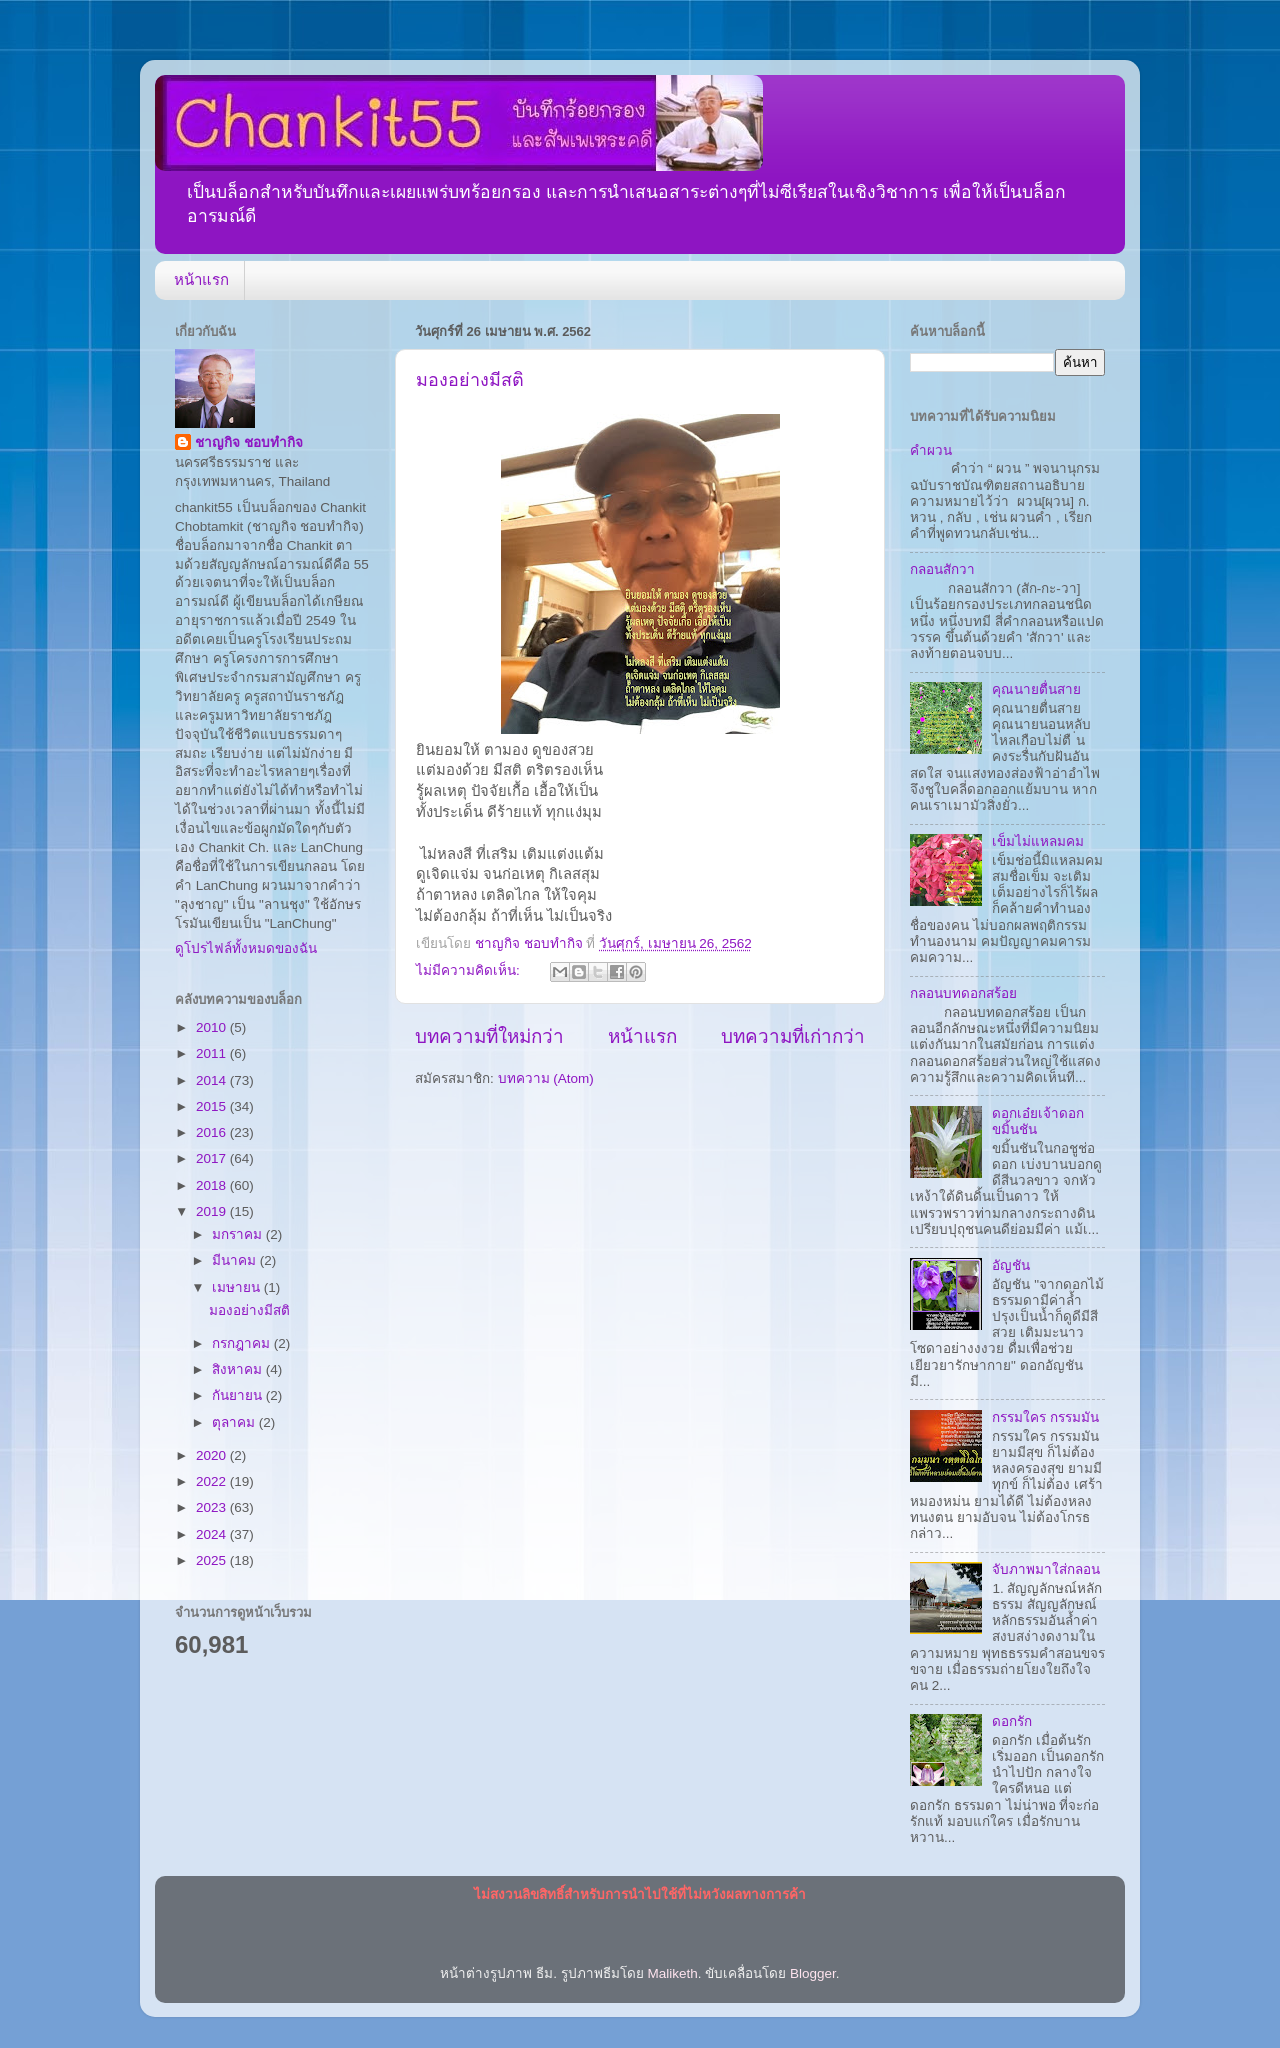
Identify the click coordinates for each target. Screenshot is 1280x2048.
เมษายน (238, 1287)
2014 (213, 1080)
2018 (213, 1185)
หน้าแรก (201, 279)
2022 (213, 1481)
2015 (213, 1106)
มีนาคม (236, 1260)
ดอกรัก (1012, 1721)
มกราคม (239, 1234)
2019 (213, 1211)
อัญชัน (1011, 1265)
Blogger (813, 1973)
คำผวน (931, 450)
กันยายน (239, 1395)
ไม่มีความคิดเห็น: (470, 970)
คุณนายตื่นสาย (1036, 689)
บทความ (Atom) (546, 1078)
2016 (213, 1132)
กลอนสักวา (942, 569)
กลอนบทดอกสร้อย (963, 993)
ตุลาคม (235, 1422)
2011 (213, 1053)
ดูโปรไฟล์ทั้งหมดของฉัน (246, 948)
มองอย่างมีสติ (470, 380)
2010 (213, 1027)
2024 (213, 1534)
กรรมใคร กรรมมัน (1045, 1417)
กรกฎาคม (243, 1343)
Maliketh (672, 1973)
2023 (213, 1507)
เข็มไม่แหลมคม (1038, 841)
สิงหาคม (239, 1369)
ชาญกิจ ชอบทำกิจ (249, 442)
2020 (213, 1455)
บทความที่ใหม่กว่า (489, 1036)
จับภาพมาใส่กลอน (1046, 1569)
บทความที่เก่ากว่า (793, 1036)
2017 (213, 1158)
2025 (213, 1560)
